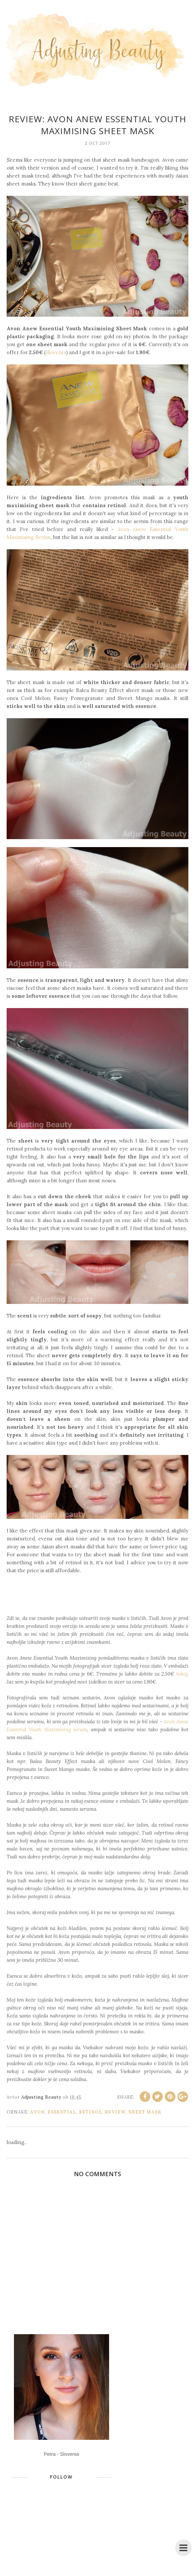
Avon (37, 2112)
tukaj (181, 1674)
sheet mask (145, 2112)
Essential (61, 2112)
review (115, 2112)
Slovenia (56, 352)
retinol (90, 2112)
